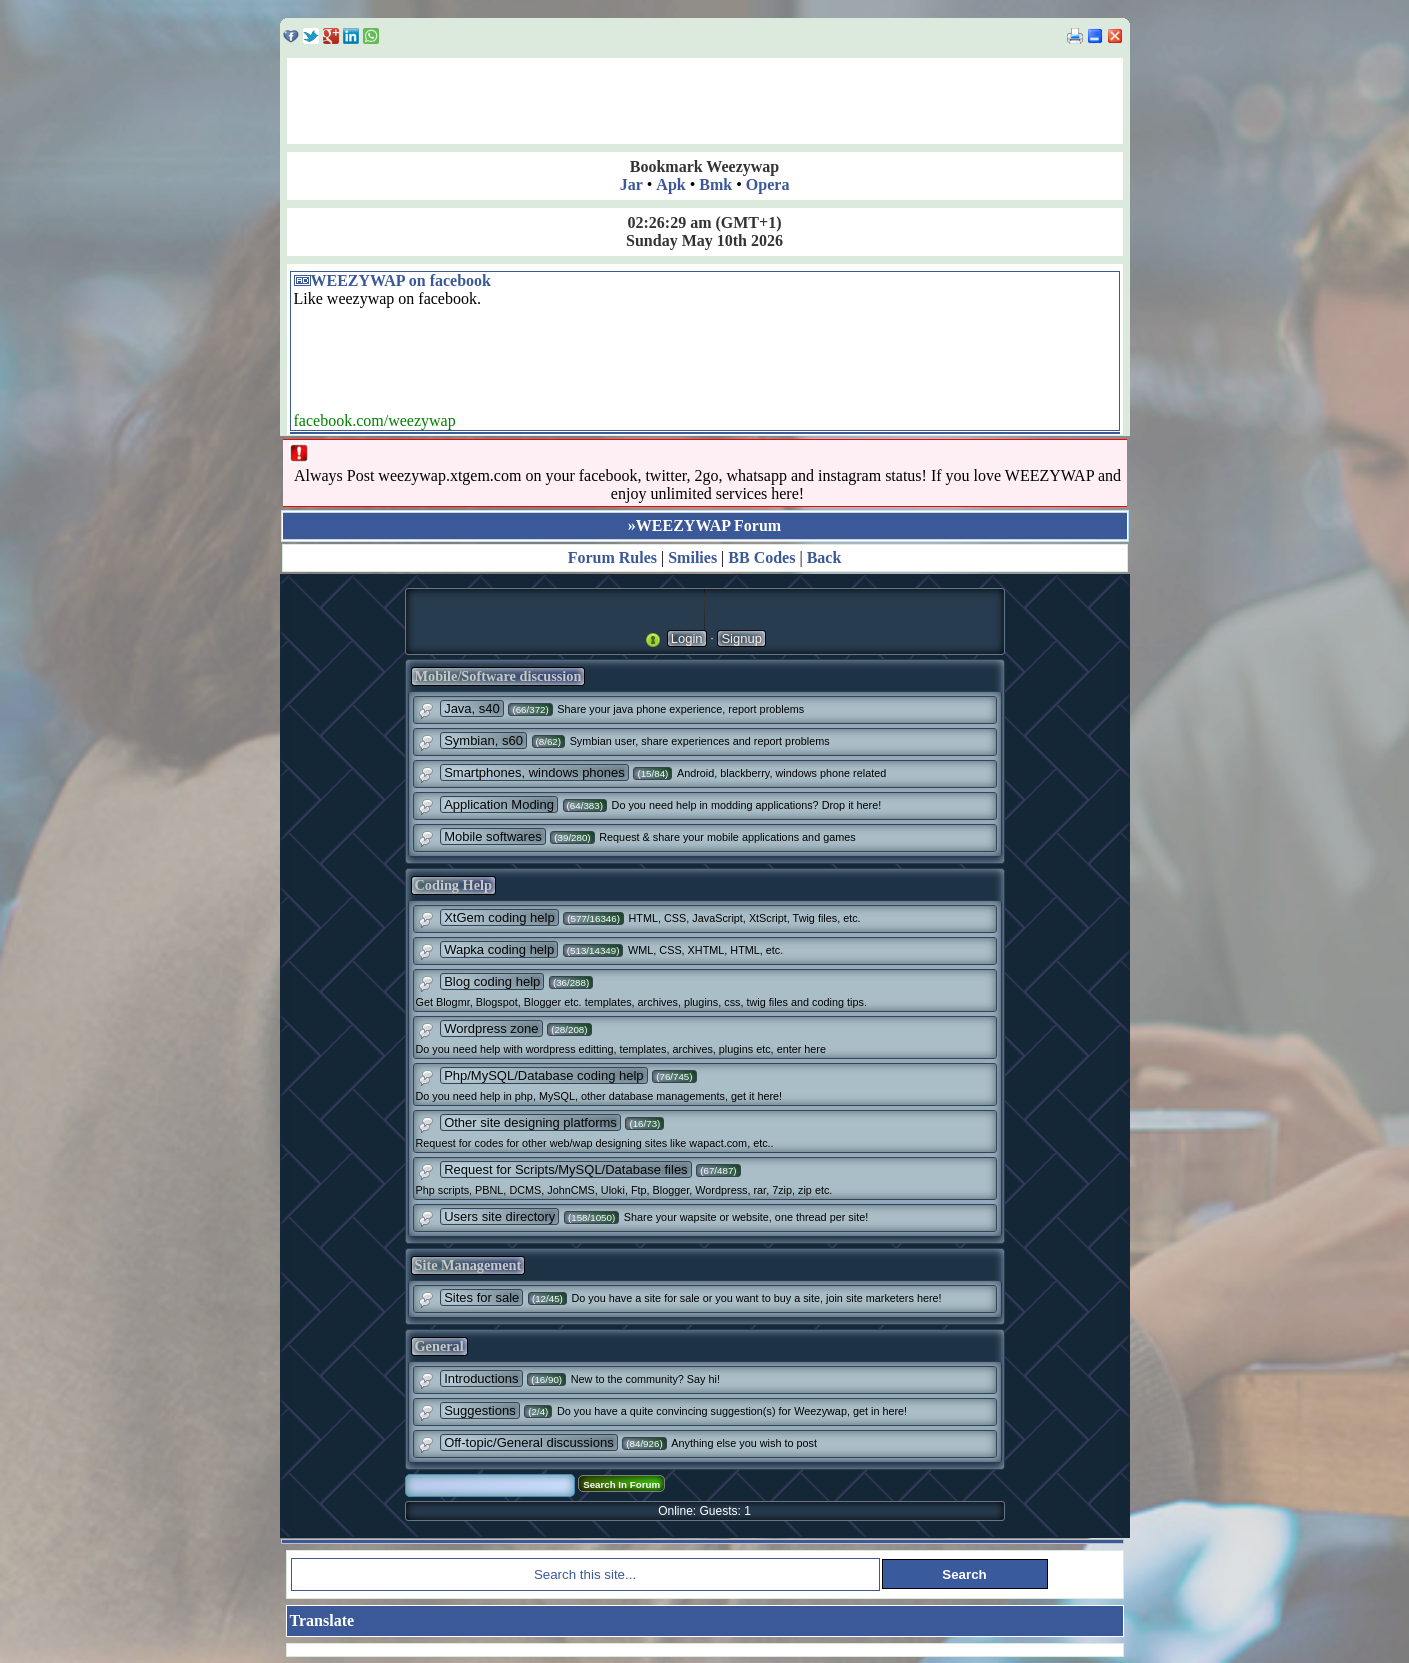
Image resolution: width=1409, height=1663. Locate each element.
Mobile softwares (493, 836)
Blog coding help (492, 981)
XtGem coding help (499, 917)
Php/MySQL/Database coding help (543, 1075)
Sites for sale (481, 1297)
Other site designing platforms (530, 1122)
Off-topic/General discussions (529, 1442)
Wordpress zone (491, 1028)
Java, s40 (472, 708)
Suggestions (480, 1410)
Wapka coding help (499, 949)
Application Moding (499, 804)
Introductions (481, 1378)
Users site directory (499, 1216)
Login (687, 638)
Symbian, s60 (483, 740)
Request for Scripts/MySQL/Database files (566, 1169)
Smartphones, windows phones (534, 772)
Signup (741, 638)
